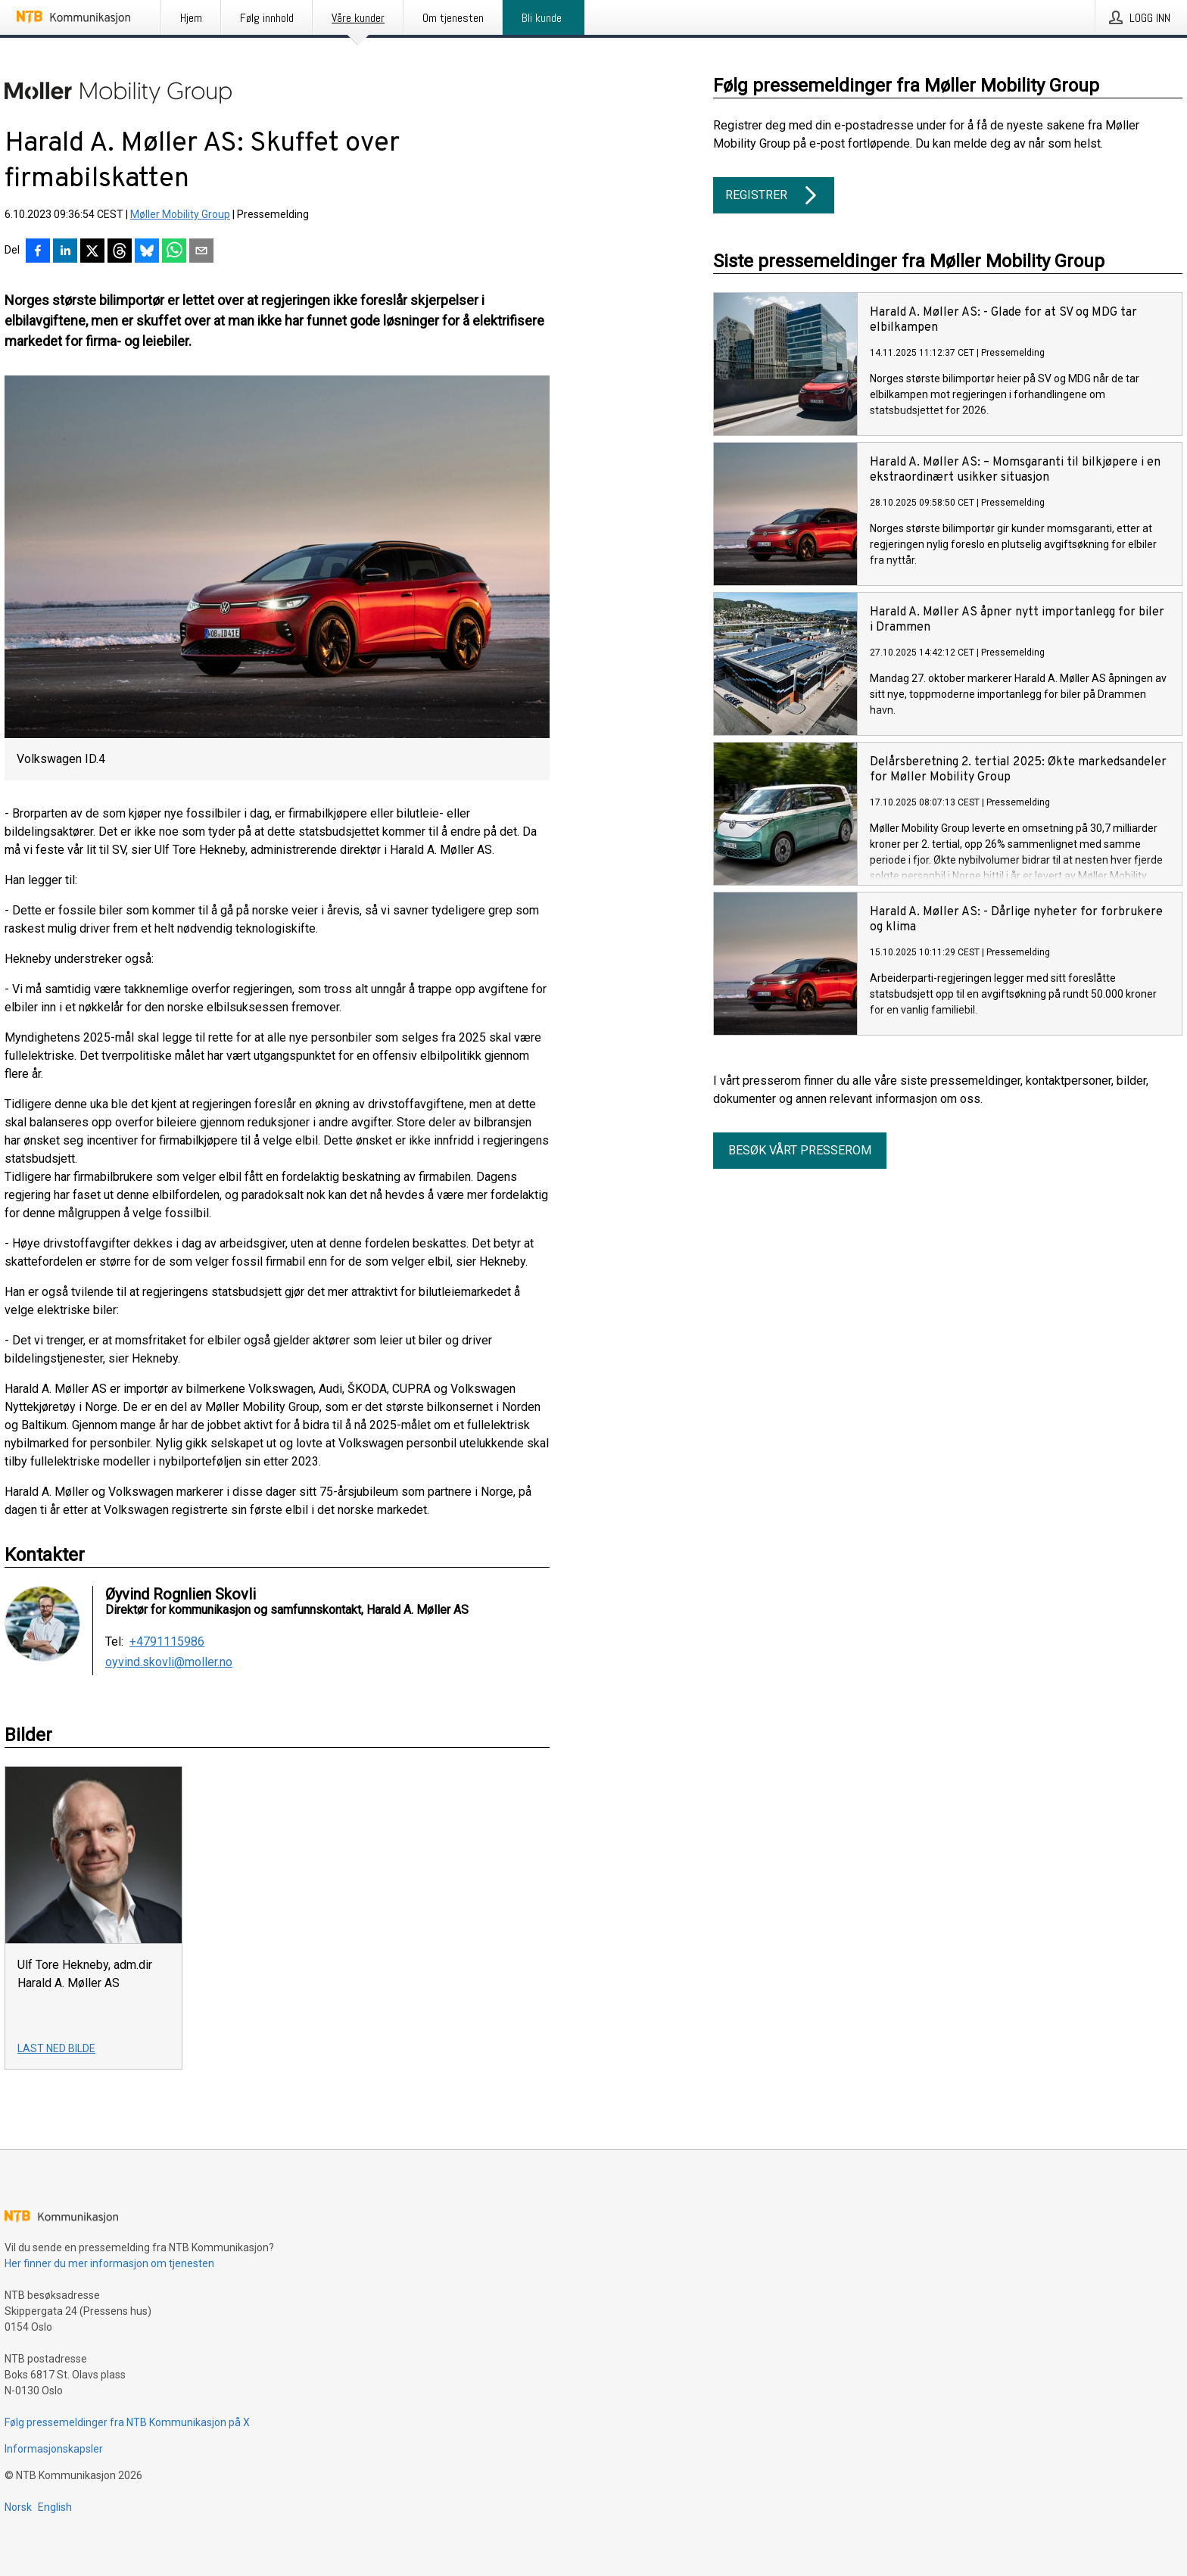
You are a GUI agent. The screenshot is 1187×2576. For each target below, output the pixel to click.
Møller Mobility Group (180, 214)
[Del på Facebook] (38, 252)
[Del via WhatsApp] (174, 252)
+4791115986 (166, 1642)
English (55, 2507)
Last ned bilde (56, 2048)
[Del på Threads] (119, 252)
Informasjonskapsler (54, 2449)
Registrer (773, 195)
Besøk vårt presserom (799, 1150)
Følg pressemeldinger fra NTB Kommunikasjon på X (127, 2422)
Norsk (18, 2507)
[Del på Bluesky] (147, 252)
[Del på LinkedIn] (65, 252)
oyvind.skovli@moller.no (168, 1662)
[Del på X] (92, 252)
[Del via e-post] (201, 252)
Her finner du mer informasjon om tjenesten (109, 2263)
